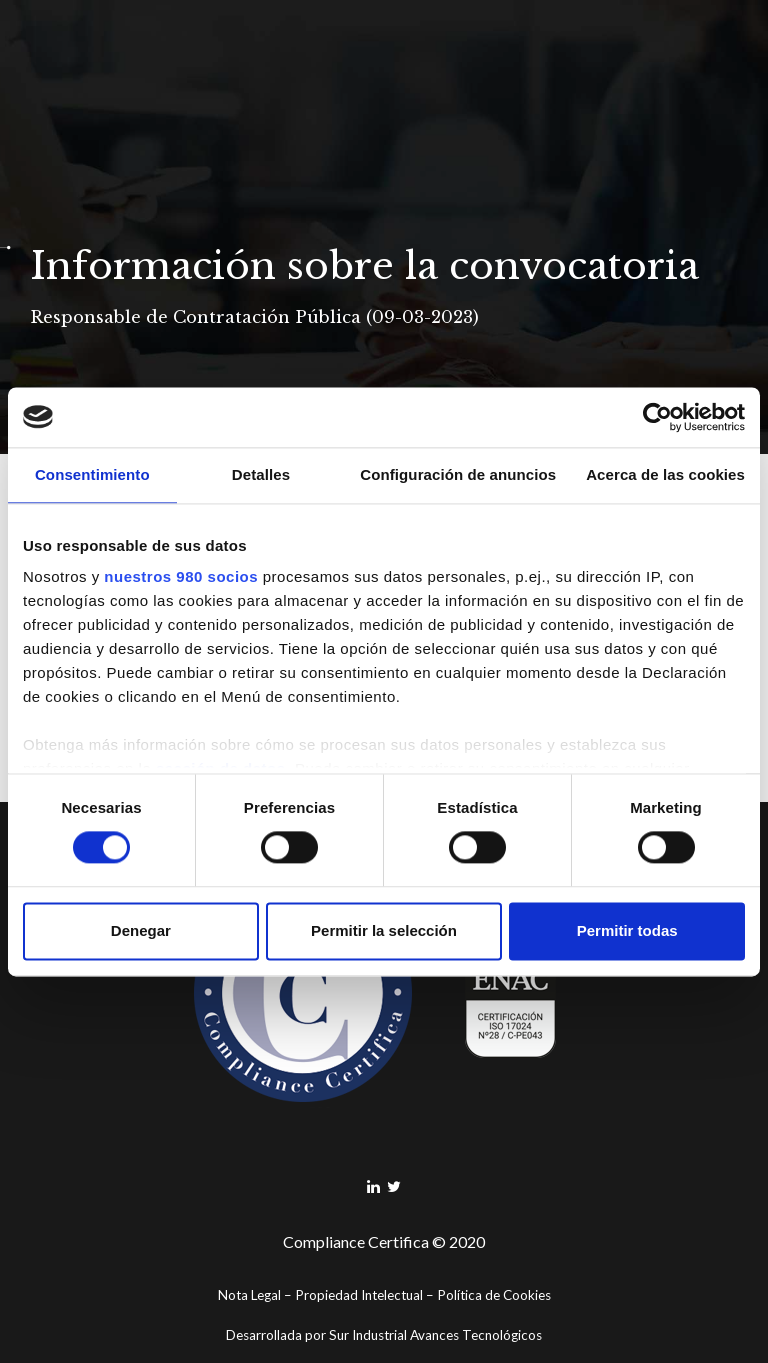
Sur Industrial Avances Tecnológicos (435, 1335)
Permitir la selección (384, 930)
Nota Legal (249, 1295)
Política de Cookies (494, 1295)
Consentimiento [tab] (92, 474)
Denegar (141, 930)
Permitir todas (627, 930)
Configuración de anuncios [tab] (458, 474)
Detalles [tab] (261, 474)
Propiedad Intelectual (359, 1295)
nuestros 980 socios (181, 576)
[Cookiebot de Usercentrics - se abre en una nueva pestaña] (657, 417)
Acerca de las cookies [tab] (665, 474)
